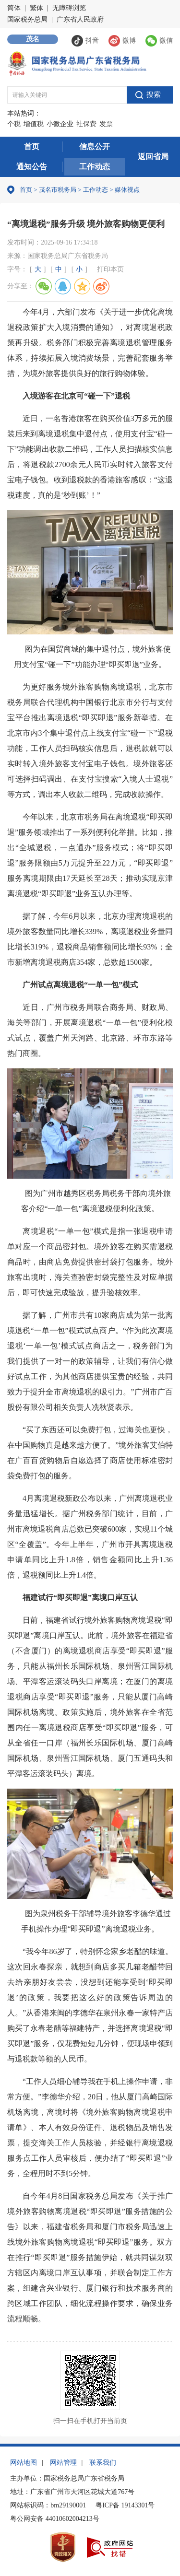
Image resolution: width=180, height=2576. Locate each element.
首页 (31, 146)
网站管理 (63, 2462)
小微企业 (60, 124)
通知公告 (31, 167)
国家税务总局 (27, 19)
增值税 (34, 124)
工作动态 (94, 167)
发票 (106, 124)
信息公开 (94, 146)
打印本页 (110, 269)
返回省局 (153, 156)
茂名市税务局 (57, 189)
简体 (14, 8)
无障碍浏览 (69, 8)
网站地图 (23, 2462)
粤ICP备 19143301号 (125, 2505)
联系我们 (102, 2462)
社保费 (86, 124)
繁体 (36, 8)
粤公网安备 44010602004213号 (54, 2518)
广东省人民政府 (80, 19)
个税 (14, 124)
